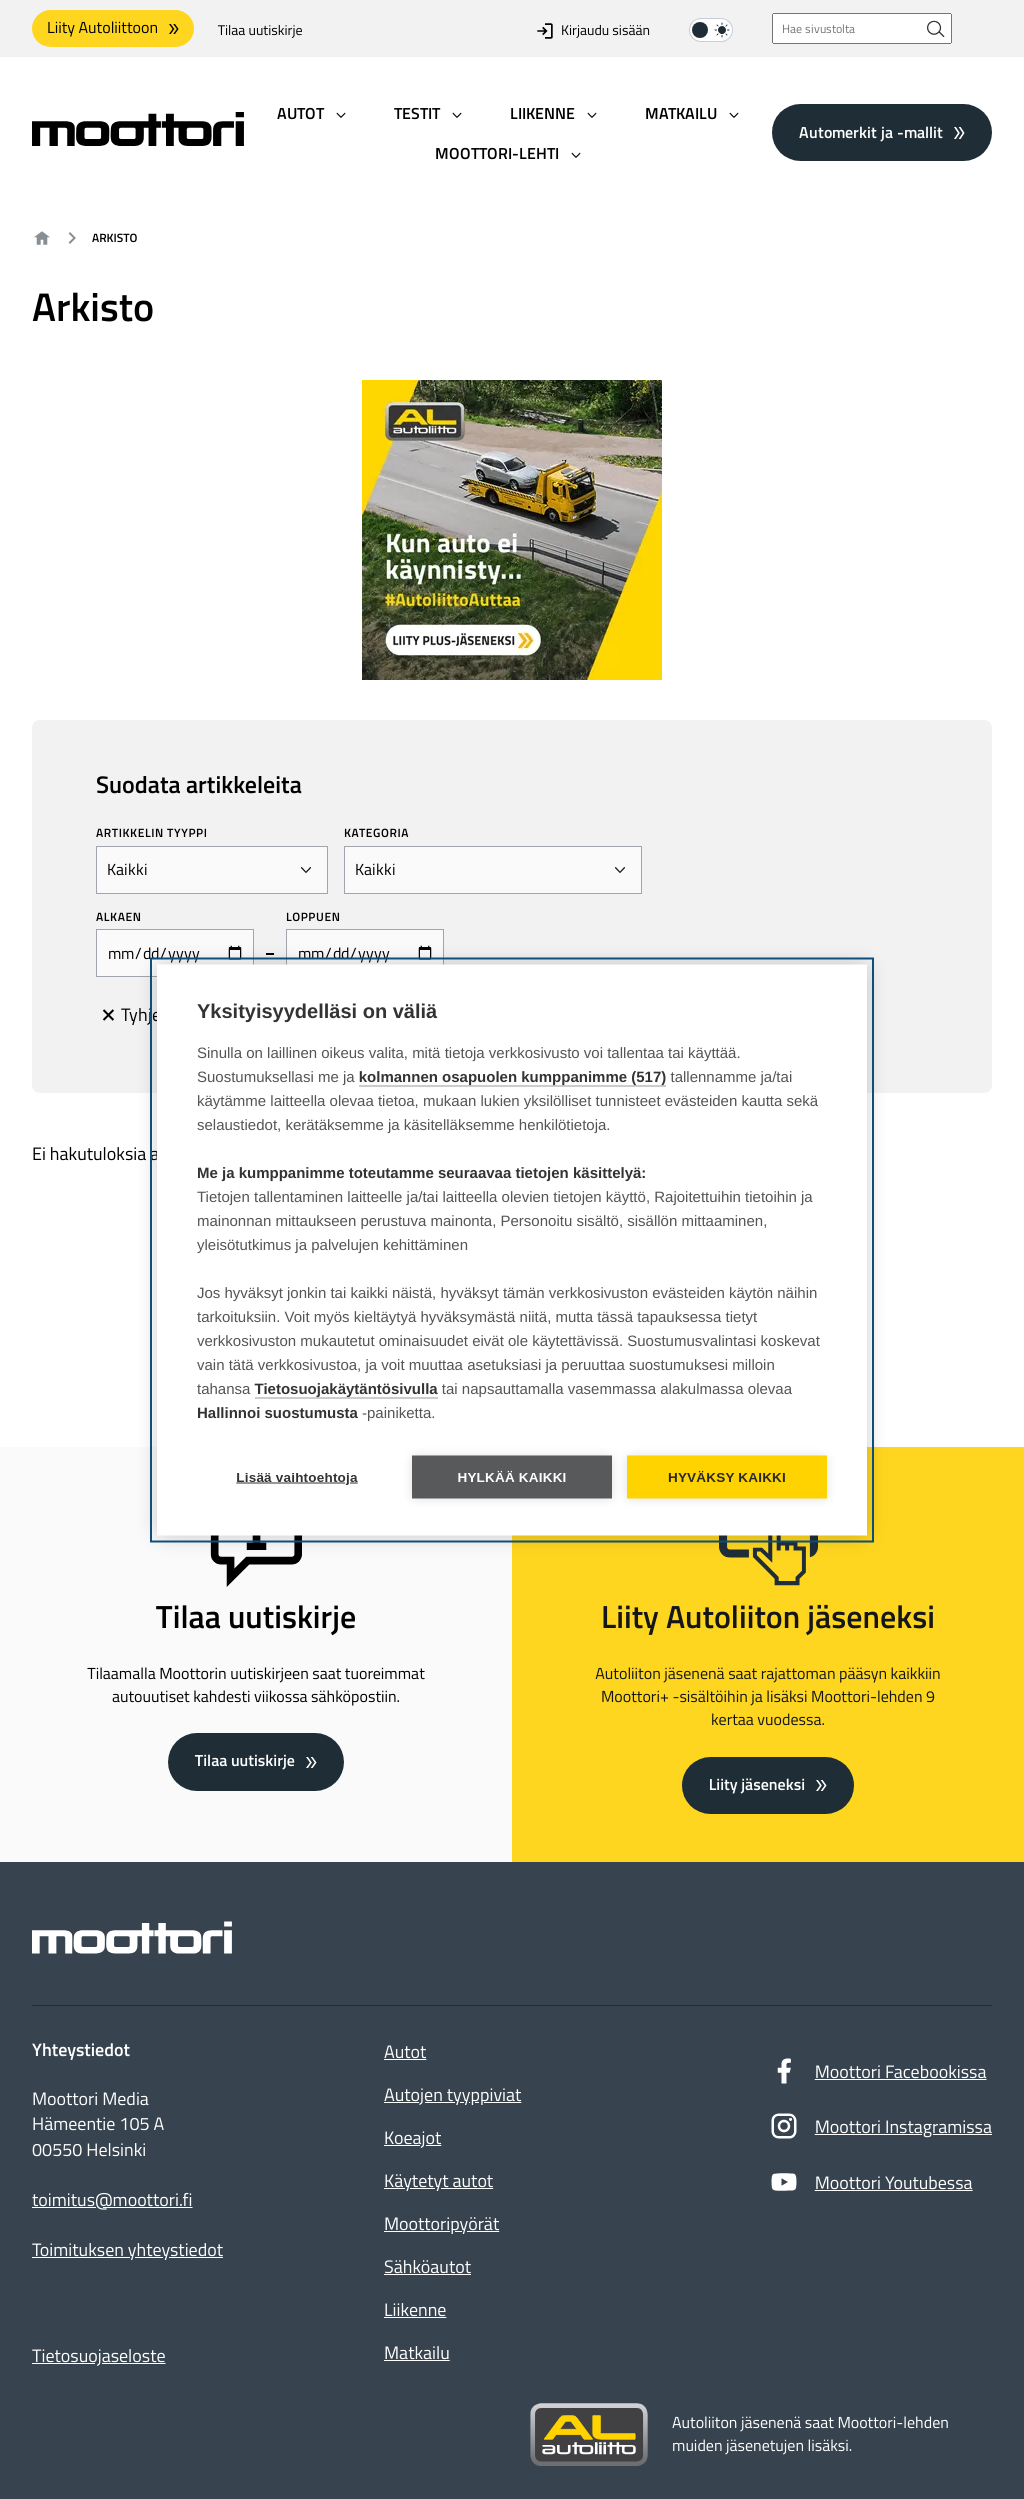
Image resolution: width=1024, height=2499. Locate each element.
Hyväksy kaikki (727, 1476)
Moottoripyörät (441, 2223)
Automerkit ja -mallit (871, 132)
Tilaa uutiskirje (260, 30)
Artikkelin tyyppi (152, 833)
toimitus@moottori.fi (112, 2200)
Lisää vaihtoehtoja (296, 1476)
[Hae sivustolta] (936, 28)
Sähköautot (427, 2266)
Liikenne (415, 2309)
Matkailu (417, 2352)
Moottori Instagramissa (880, 2131)
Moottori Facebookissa (878, 2076)
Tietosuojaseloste (99, 2355)
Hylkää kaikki (511, 1476)
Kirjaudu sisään (593, 30)
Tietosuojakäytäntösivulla (346, 1388)
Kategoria (376, 833)
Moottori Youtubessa (871, 2187)
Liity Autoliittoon (102, 28)
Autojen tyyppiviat (452, 2094)
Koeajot (412, 2137)
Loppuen (313, 917)
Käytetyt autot (438, 2180)
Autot (405, 2051)
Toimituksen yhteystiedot (127, 2250)
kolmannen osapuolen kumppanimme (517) (513, 1076)
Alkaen (119, 917)
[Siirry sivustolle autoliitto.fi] (589, 2435)
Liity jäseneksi (757, 1785)
